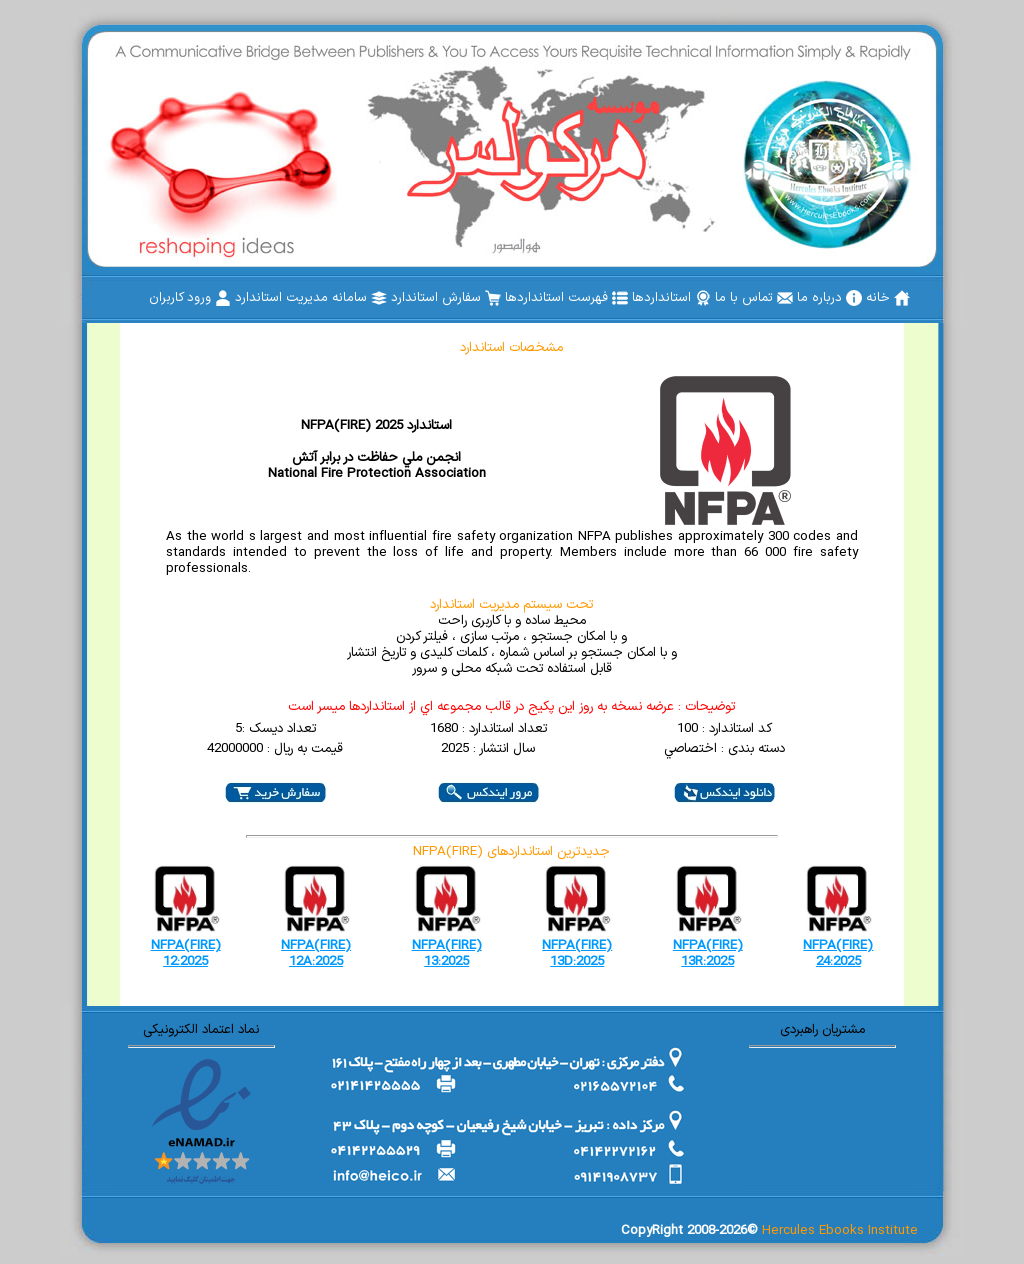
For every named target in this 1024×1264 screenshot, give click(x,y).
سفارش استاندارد (446, 298)
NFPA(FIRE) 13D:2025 (577, 954)
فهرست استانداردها (566, 298)
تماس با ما (754, 298)
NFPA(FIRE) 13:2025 (447, 954)
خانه (888, 298)
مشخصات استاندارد (511, 348)
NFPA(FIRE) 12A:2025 (316, 954)
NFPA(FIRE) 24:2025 (838, 954)
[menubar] (529, 298)
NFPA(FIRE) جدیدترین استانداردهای (511, 852)
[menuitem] (888, 298)
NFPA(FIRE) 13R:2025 (708, 954)
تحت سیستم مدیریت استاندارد (511, 605)
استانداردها (671, 298)
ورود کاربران (190, 298)
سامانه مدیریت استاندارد (311, 298)
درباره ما (829, 298)
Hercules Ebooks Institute (840, 1231)
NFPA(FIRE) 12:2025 (186, 954)
